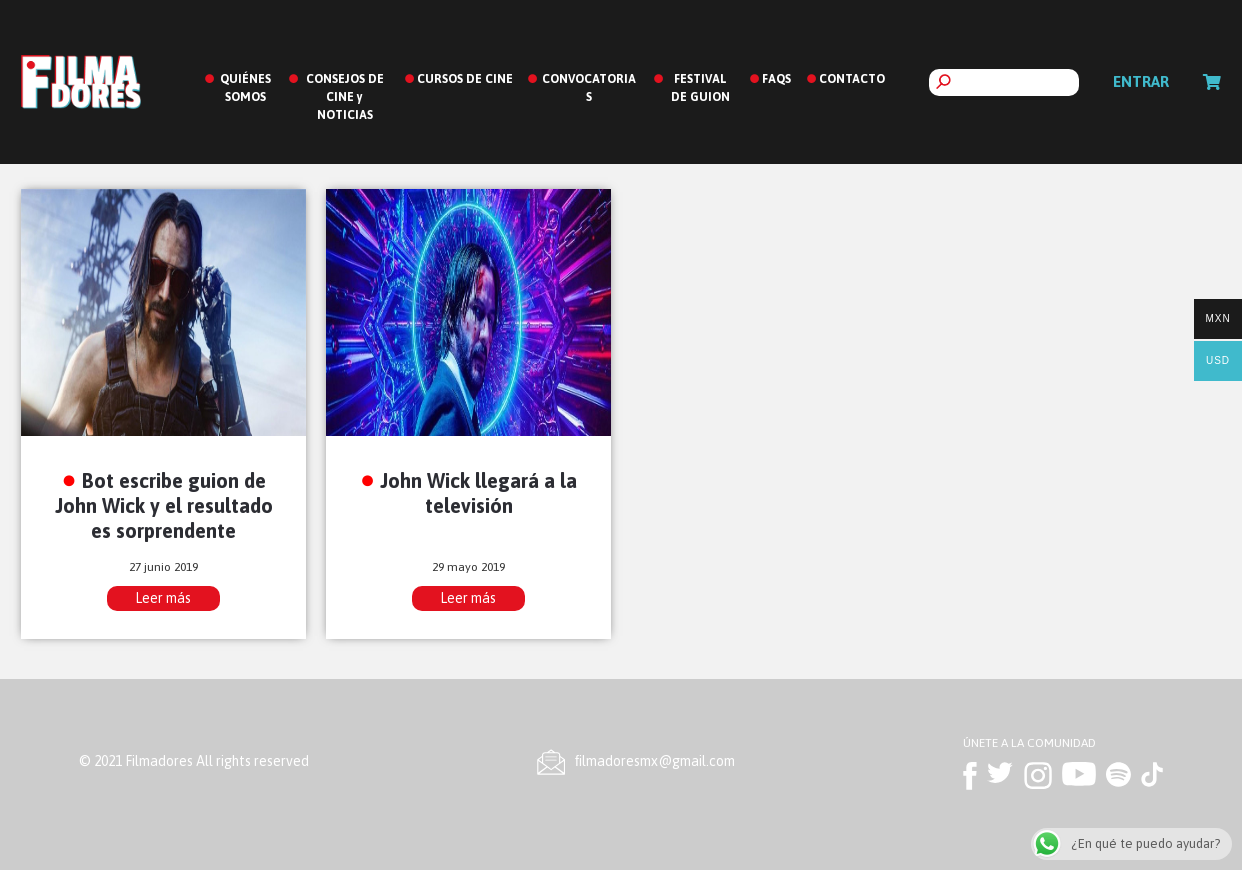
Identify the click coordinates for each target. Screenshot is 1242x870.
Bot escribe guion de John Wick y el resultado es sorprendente (164, 505)
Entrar (1141, 81)
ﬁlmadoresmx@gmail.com (655, 761)
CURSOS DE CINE (465, 79)
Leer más (163, 598)
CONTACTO (852, 79)
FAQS (776, 79)
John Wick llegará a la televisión (478, 493)
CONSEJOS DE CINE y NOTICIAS (345, 97)
